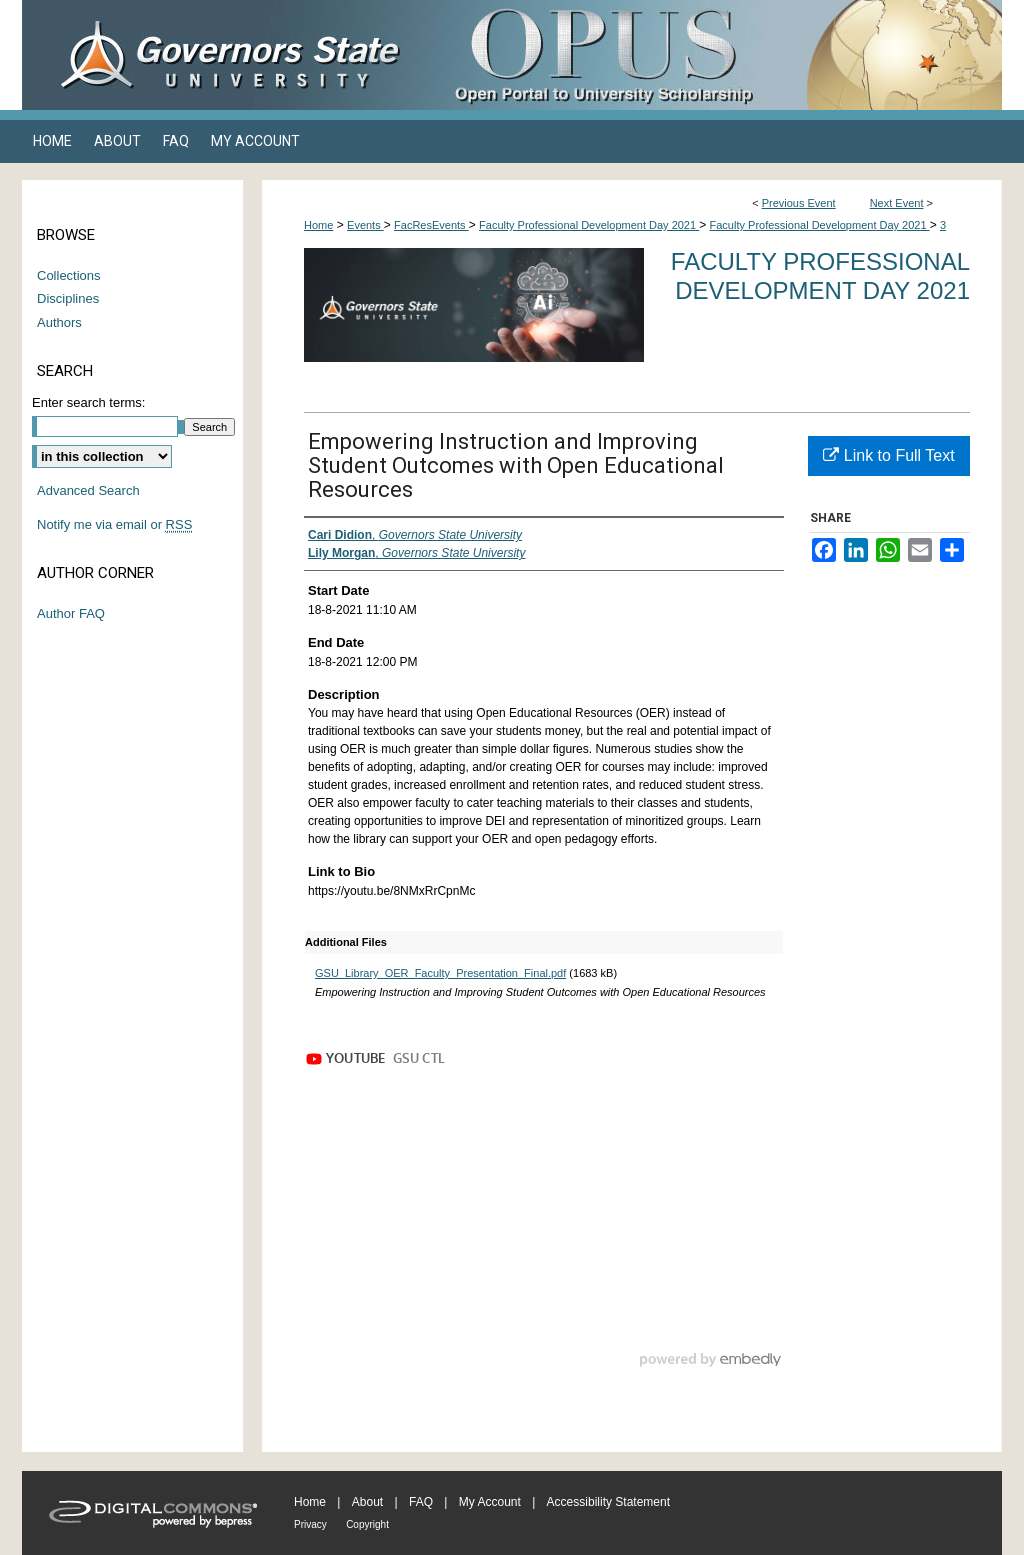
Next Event (897, 203)
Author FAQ (71, 613)
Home (318, 225)
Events (365, 225)
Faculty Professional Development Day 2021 (589, 225)
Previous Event (799, 203)
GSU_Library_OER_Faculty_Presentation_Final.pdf (440, 973)
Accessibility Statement (608, 1502)
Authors (59, 322)
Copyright (367, 1524)
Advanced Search (88, 490)
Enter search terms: (88, 402)
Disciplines (68, 298)
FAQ (421, 1502)
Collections (69, 275)
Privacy (310, 1524)
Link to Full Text (888, 455)
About (367, 1502)
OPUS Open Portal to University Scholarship (712, 55)
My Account (490, 1502)
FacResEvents (431, 225)
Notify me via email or (114, 525)
